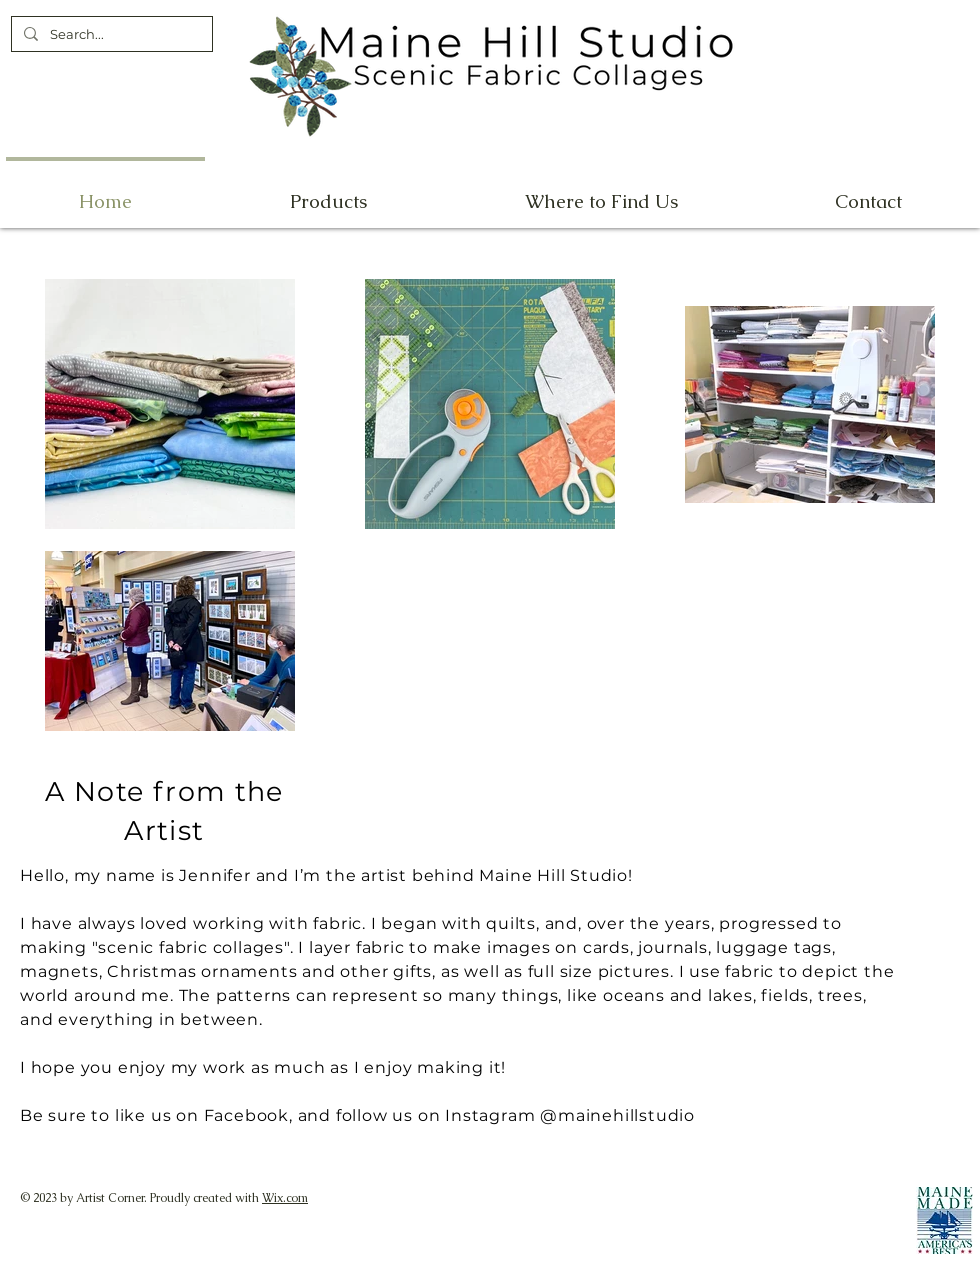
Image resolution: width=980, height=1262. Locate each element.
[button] (601, 192)
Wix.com (285, 1198)
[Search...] (110, 34)
